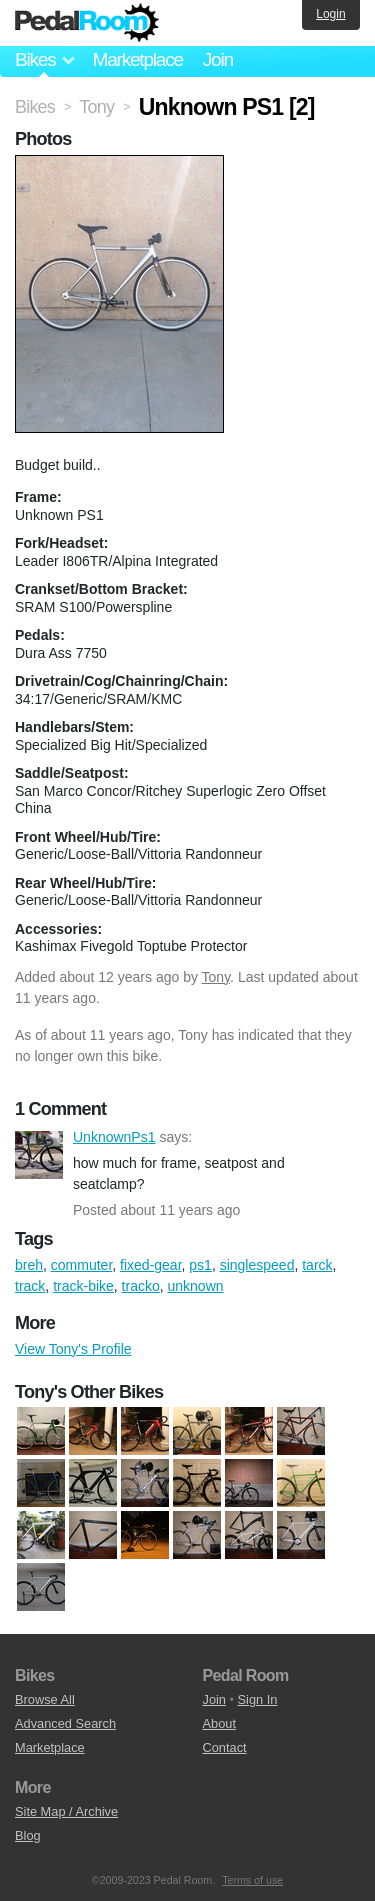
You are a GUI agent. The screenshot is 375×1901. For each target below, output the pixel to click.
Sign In (258, 1699)
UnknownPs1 (39, 1155)
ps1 (200, 1265)
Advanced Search (65, 1723)
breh (29, 1265)
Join (218, 59)
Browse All (45, 1699)
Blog (28, 1835)
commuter (81, 1265)
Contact (225, 1747)
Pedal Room (87, 23)
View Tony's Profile (73, 1349)
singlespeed (257, 1265)
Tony (216, 977)
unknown (196, 1286)
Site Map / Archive (66, 1811)
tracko (141, 1286)
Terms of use (252, 1880)
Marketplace (137, 59)
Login (330, 14)
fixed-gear (150, 1265)
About (219, 1723)
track (30, 1286)
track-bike (83, 1286)
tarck (317, 1265)
